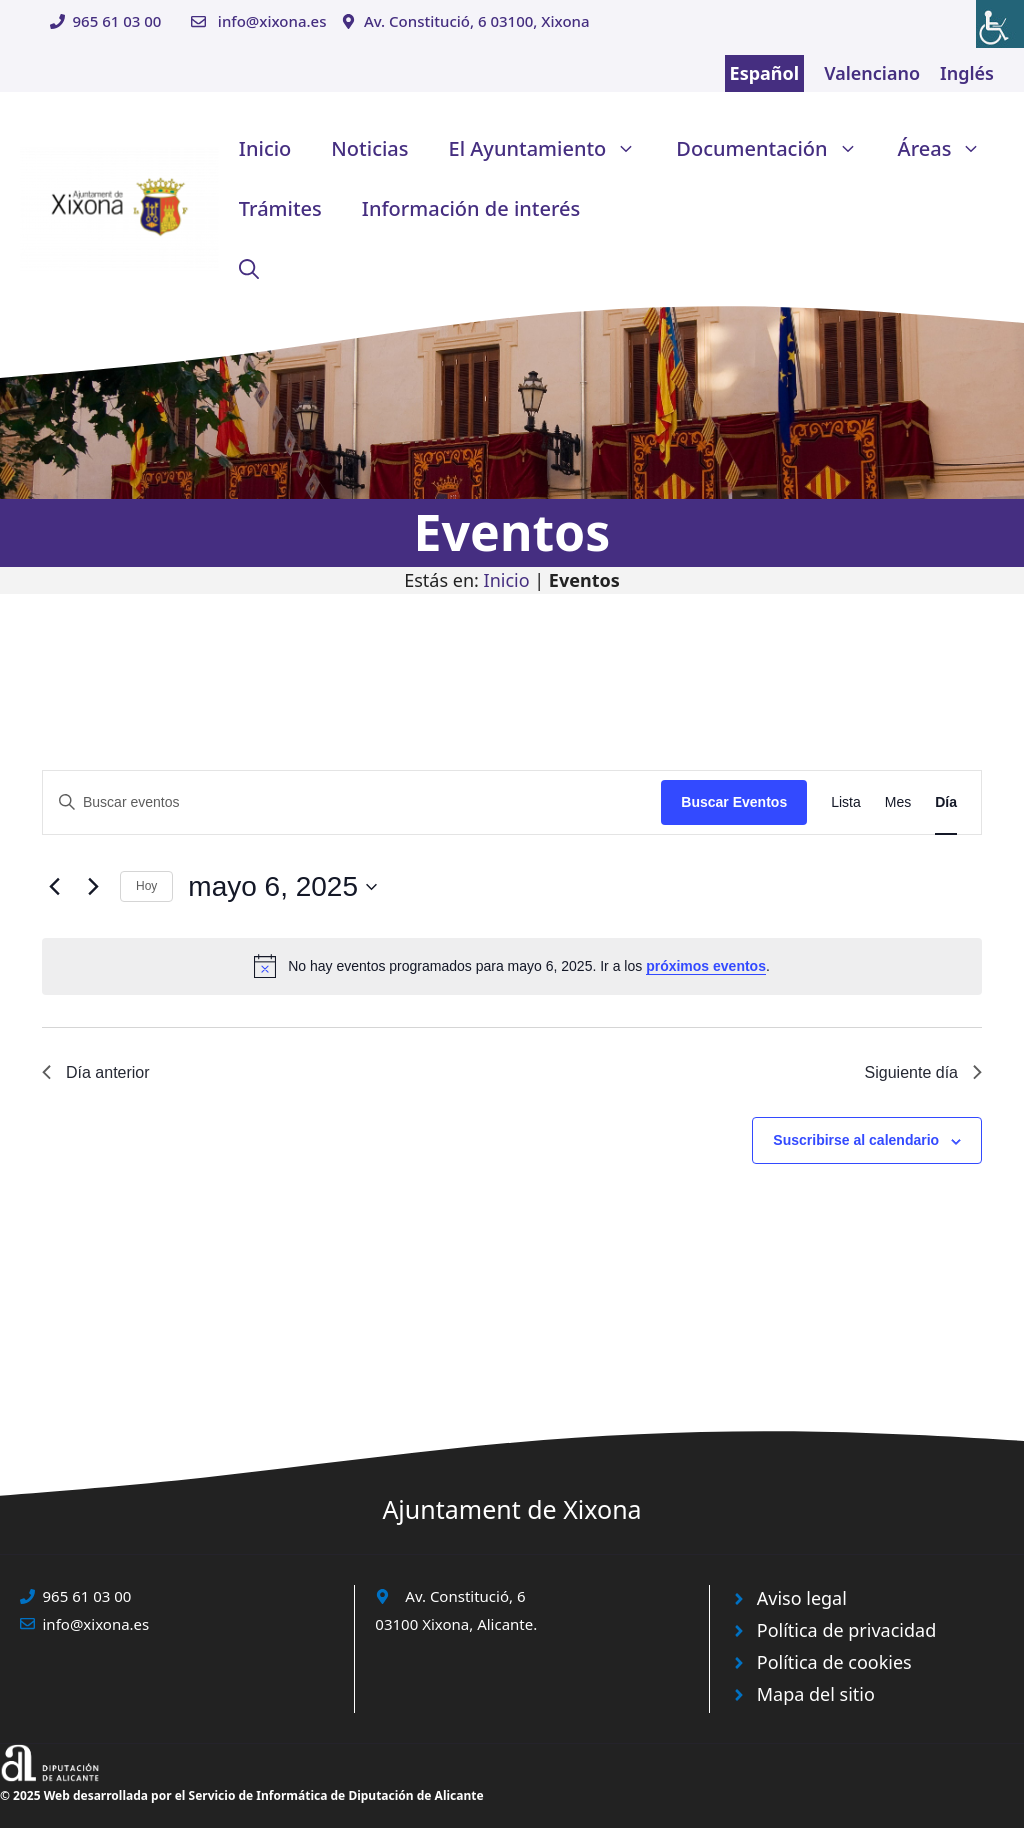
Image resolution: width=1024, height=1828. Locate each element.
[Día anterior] (54, 887)
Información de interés (471, 208)
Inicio (265, 148)
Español (765, 73)
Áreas (950, 149)
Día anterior (96, 1072)
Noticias (369, 148)
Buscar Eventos (734, 802)
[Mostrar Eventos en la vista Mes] (898, 802)
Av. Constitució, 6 (465, 1596)
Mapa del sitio (816, 1694)
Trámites (280, 208)
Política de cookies (834, 1662)
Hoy (146, 886)
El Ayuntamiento (553, 149)
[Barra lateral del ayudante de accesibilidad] (1000, 24)
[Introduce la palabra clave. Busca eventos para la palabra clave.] (352, 802)
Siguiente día (923, 1072)
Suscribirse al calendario (856, 1140)
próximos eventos (706, 966)
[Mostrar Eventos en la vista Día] (946, 802)
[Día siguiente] (93, 887)
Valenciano (872, 73)
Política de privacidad (846, 1630)
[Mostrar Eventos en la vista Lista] (846, 802)
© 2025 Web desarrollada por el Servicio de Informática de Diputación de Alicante (242, 1795)
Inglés (967, 73)
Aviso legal (802, 1598)
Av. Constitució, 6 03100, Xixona (477, 21)
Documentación (776, 149)
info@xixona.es (272, 21)
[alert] (512, 966)
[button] (249, 269)
